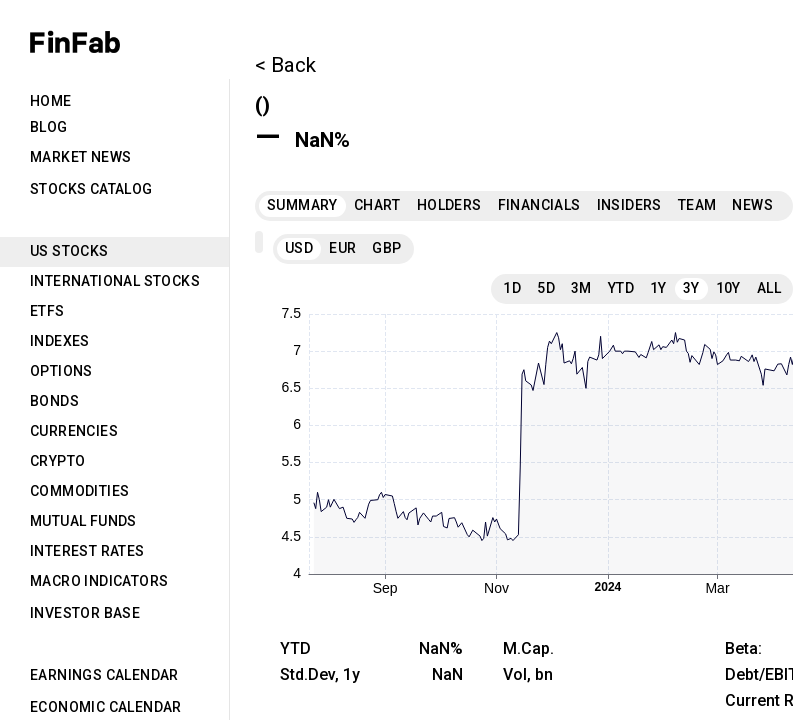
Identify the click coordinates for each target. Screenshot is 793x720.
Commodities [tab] (79, 491)
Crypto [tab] (57, 461)
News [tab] (752, 205)
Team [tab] (697, 205)
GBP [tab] (386, 248)
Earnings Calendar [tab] (104, 675)
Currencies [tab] (74, 431)
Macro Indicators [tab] (99, 581)
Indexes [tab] (60, 341)
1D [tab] (512, 288)
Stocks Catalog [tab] (91, 189)
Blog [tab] (49, 127)
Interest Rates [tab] (87, 551)
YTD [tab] (621, 288)
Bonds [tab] (54, 401)
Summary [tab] (302, 205)
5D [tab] (546, 288)
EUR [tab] (342, 248)
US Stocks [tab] (69, 251)
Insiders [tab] (629, 205)
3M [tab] (581, 288)
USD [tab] (299, 248)
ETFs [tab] (47, 311)
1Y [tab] (658, 288)
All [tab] (769, 288)
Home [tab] (51, 101)
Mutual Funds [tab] (83, 521)
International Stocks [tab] (115, 281)
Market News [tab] (80, 157)
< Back (285, 65)
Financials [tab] (539, 205)
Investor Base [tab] (85, 613)
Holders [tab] (449, 205)
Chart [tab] (377, 205)
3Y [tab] (691, 288)
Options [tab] (61, 371)
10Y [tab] (728, 288)
